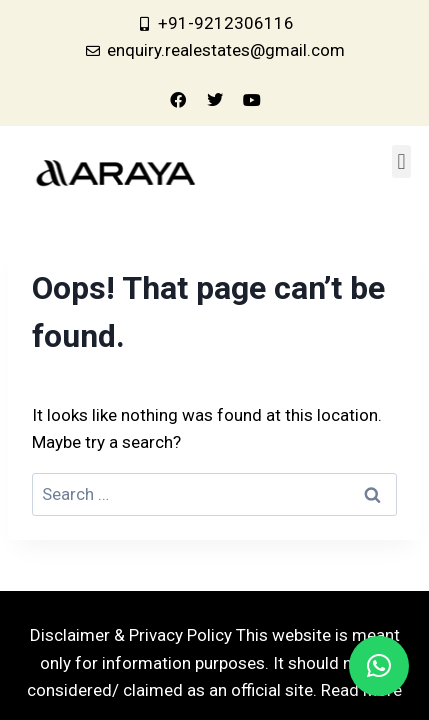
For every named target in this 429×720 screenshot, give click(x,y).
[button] (401, 161)
